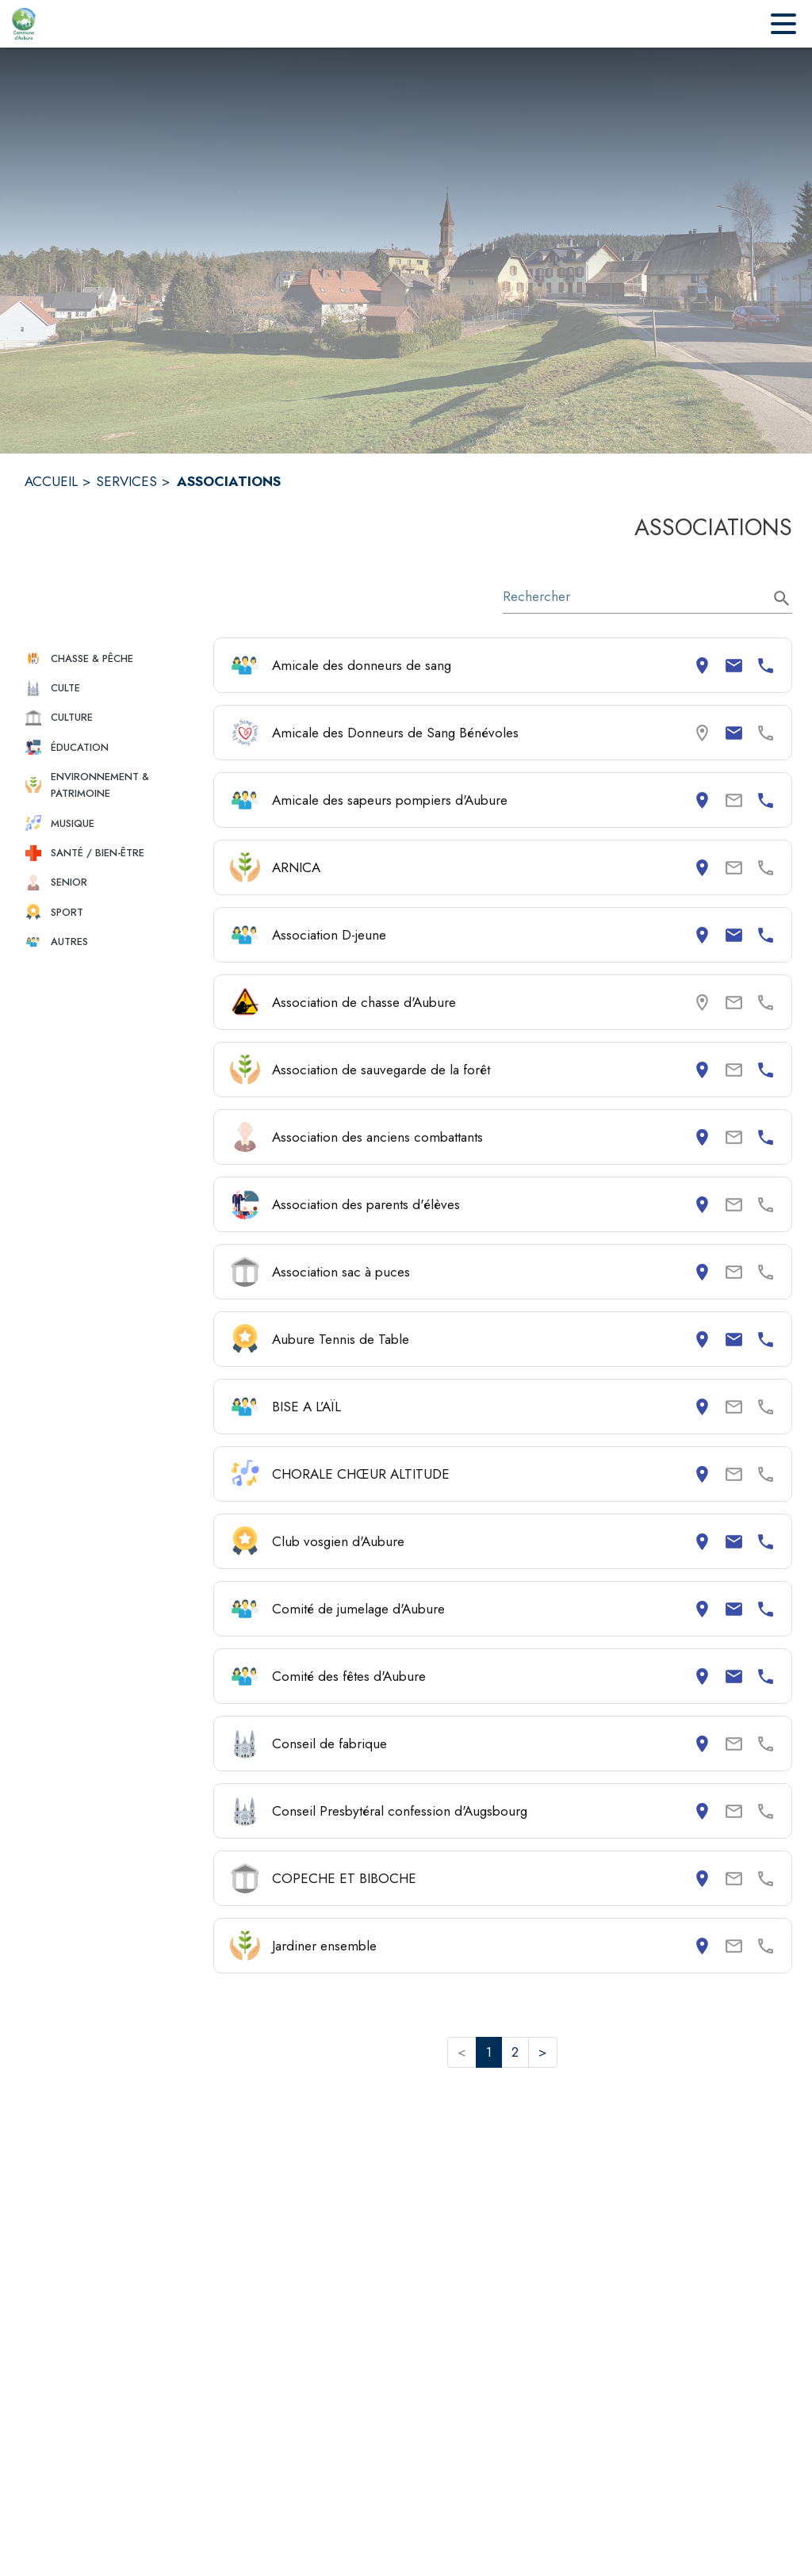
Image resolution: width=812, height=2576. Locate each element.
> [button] (542, 2051)
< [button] (462, 2051)
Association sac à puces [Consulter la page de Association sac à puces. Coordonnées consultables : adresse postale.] (341, 1271)
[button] (112, 658)
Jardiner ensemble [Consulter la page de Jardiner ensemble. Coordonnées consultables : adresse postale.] (324, 1945)
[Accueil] (24, 24)
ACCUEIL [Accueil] (51, 481)
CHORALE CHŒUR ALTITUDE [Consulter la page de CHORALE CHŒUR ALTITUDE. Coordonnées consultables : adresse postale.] (361, 1473)
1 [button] (489, 2051)
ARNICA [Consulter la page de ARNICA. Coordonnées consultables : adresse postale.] (296, 867)
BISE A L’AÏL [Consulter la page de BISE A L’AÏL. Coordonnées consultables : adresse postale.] (306, 1406)
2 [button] (515, 2051)
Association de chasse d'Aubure (364, 1002)
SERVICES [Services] (126, 481)
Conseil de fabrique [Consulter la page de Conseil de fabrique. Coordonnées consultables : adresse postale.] (329, 1743)
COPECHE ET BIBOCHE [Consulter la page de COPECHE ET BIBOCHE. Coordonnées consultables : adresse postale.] (344, 1878)
